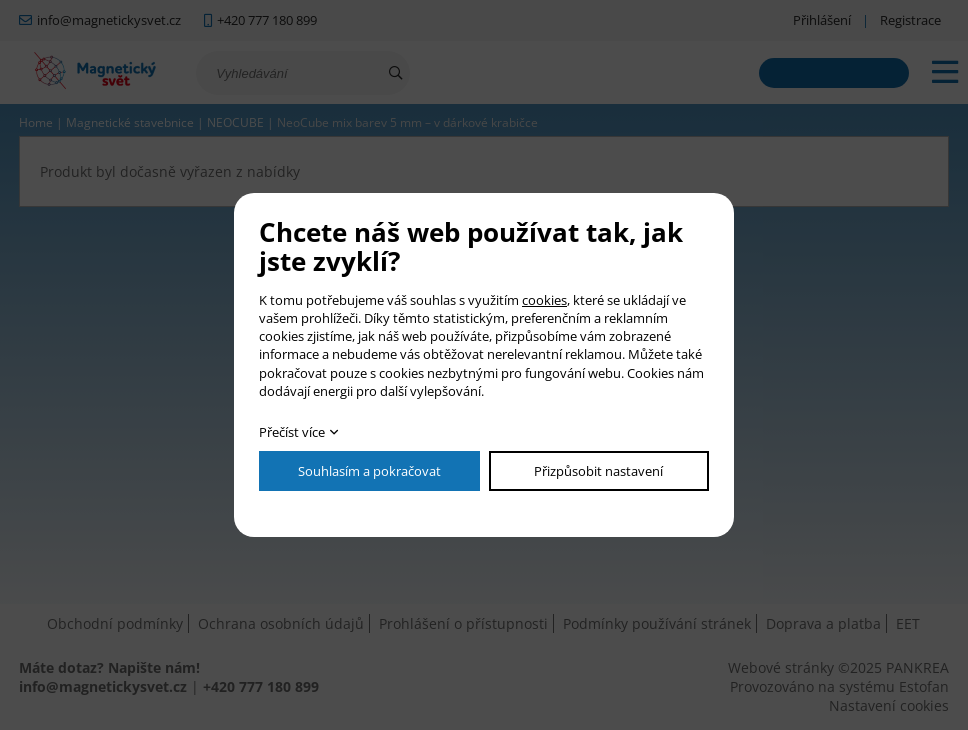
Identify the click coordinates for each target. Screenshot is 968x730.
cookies (544, 300)
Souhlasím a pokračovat (369, 471)
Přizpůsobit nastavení (598, 471)
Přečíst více (292, 432)
